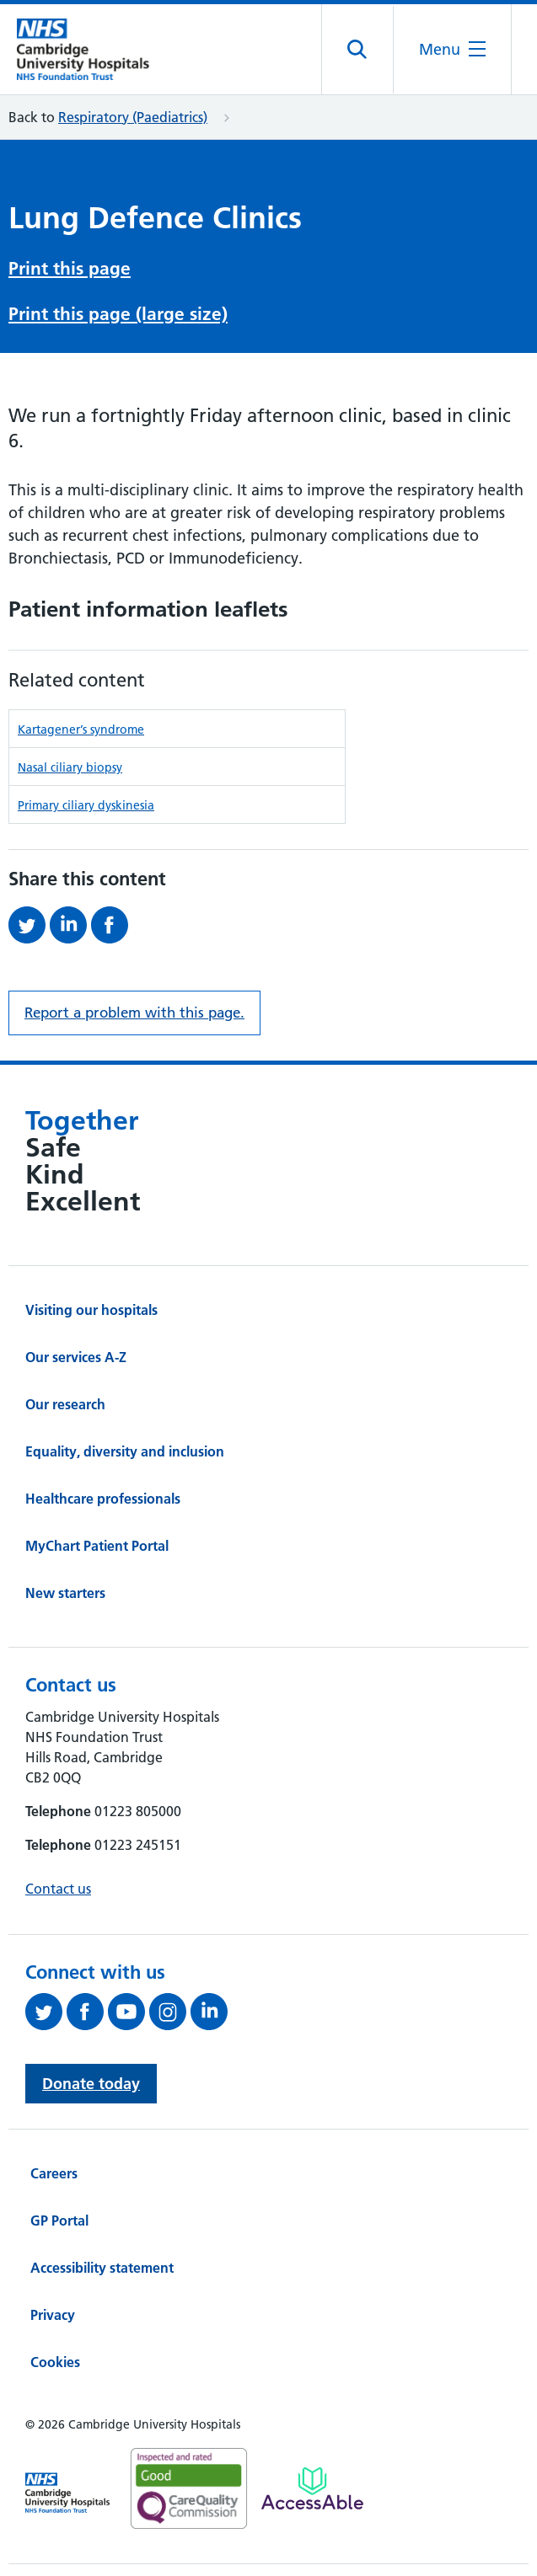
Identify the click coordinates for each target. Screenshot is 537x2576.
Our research (65, 1404)
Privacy (52, 2314)
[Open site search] (358, 50)
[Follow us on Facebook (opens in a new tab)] (87, 2011)
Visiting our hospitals (91, 1309)
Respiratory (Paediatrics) (132, 117)
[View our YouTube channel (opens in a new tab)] (128, 2011)
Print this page (69, 268)
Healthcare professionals (102, 1498)
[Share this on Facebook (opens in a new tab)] (111, 924)
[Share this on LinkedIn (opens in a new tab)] (70, 924)
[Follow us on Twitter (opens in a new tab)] (46, 2011)
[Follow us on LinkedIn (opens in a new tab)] (211, 2011)
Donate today (91, 2083)
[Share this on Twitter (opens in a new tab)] (29, 924)
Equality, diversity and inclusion (124, 1451)
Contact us (58, 1888)
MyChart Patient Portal (97, 1545)
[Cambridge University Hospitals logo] (92, 49)
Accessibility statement (102, 2267)
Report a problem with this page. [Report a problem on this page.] (134, 1012)
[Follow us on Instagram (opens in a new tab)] (170, 2011)
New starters (65, 1593)
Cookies (55, 2362)
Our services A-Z (75, 1357)
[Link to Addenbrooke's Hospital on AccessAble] (312, 2488)
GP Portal (59, 2220)
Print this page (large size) (118, 313)
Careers (54, 2173)
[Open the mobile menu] (452, 49)
